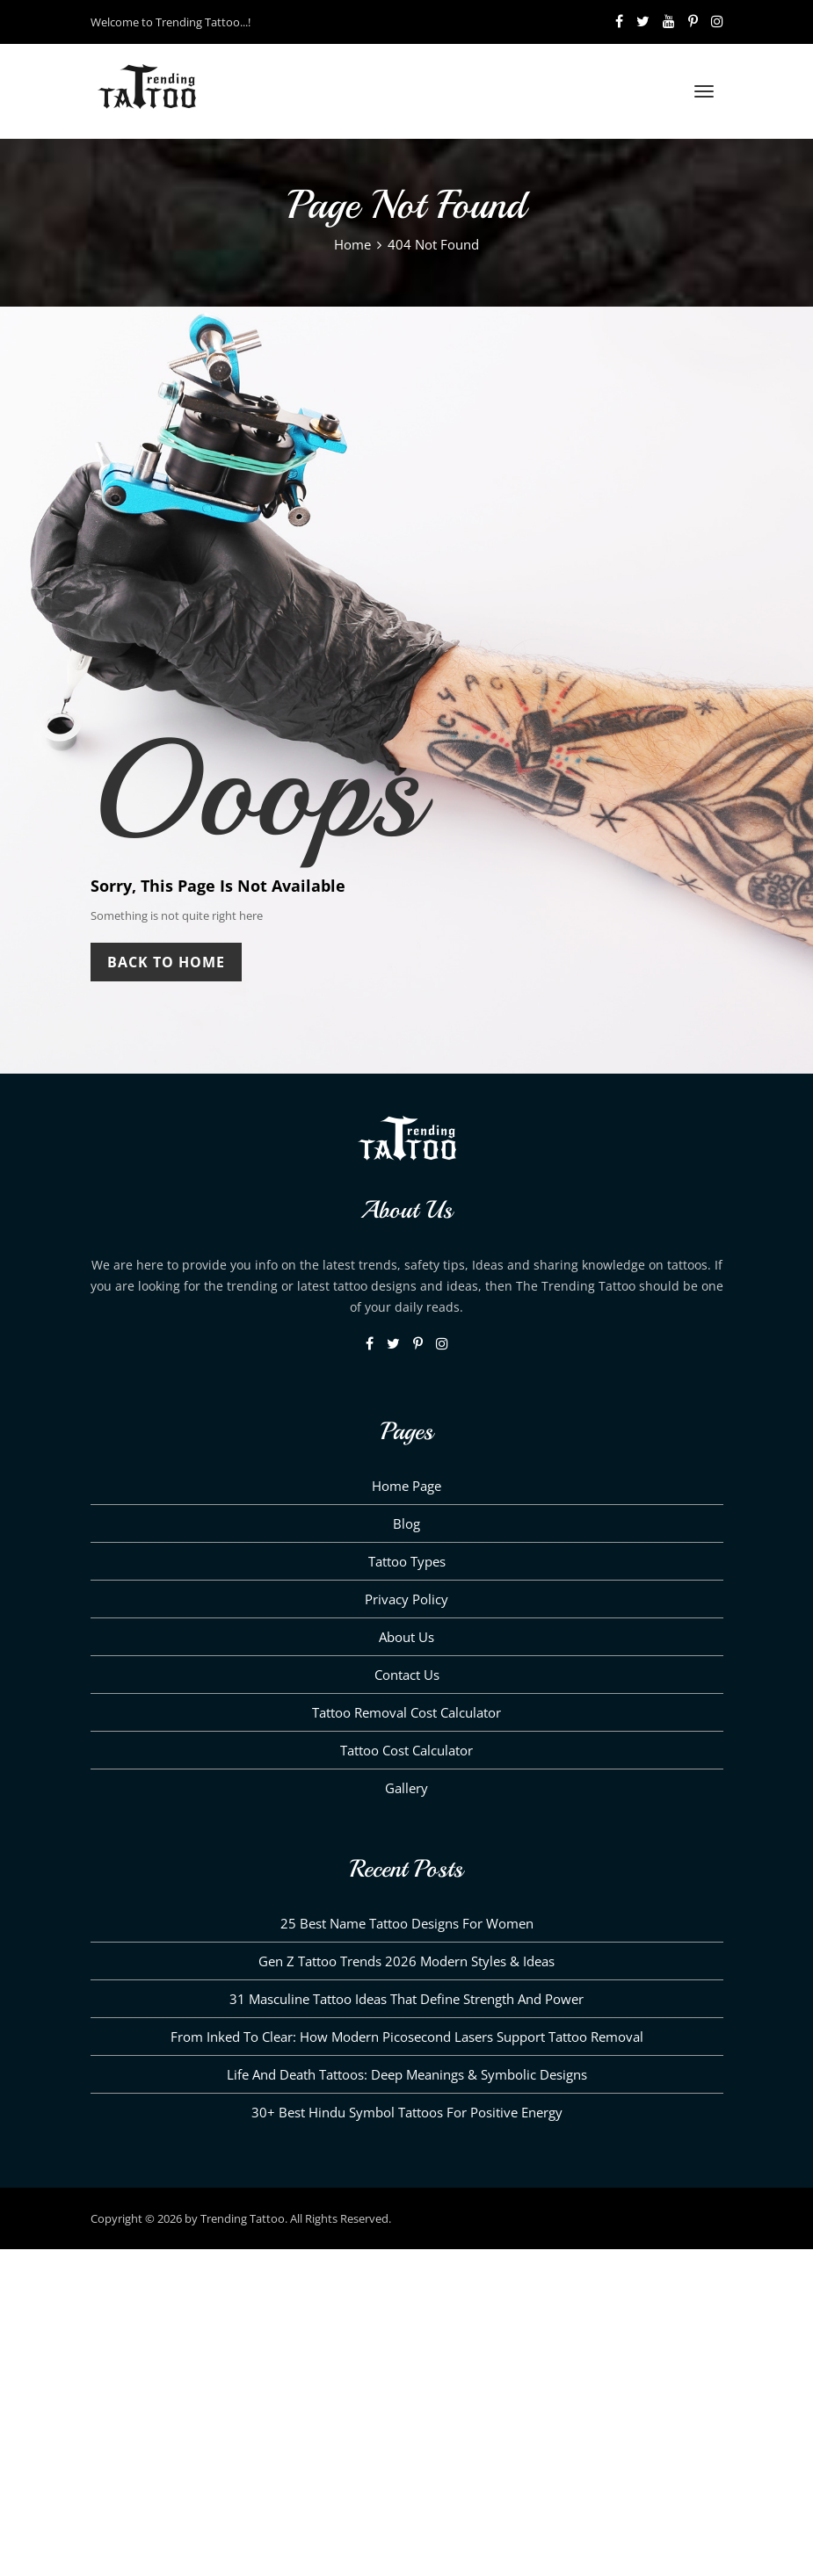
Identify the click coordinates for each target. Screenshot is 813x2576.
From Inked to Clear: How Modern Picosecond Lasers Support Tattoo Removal (407, 2036)
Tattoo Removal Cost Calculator (406, 1712)
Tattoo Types (407, 1561)
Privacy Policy (406, 1599)
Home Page (406, 1485)
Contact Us (406, 1674)
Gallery (406, 1788)
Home (352, 244)
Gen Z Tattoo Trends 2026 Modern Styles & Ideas (406, 1961)
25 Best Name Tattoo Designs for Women (407, 1923)
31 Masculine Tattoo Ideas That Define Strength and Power (406, 1999)
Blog (406, 1523)
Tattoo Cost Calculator (406, 1750)
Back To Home (166, 962)
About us (406, 1637)
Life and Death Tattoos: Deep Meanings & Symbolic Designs (407, 2074)
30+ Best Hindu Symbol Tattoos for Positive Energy (407, 2112)
